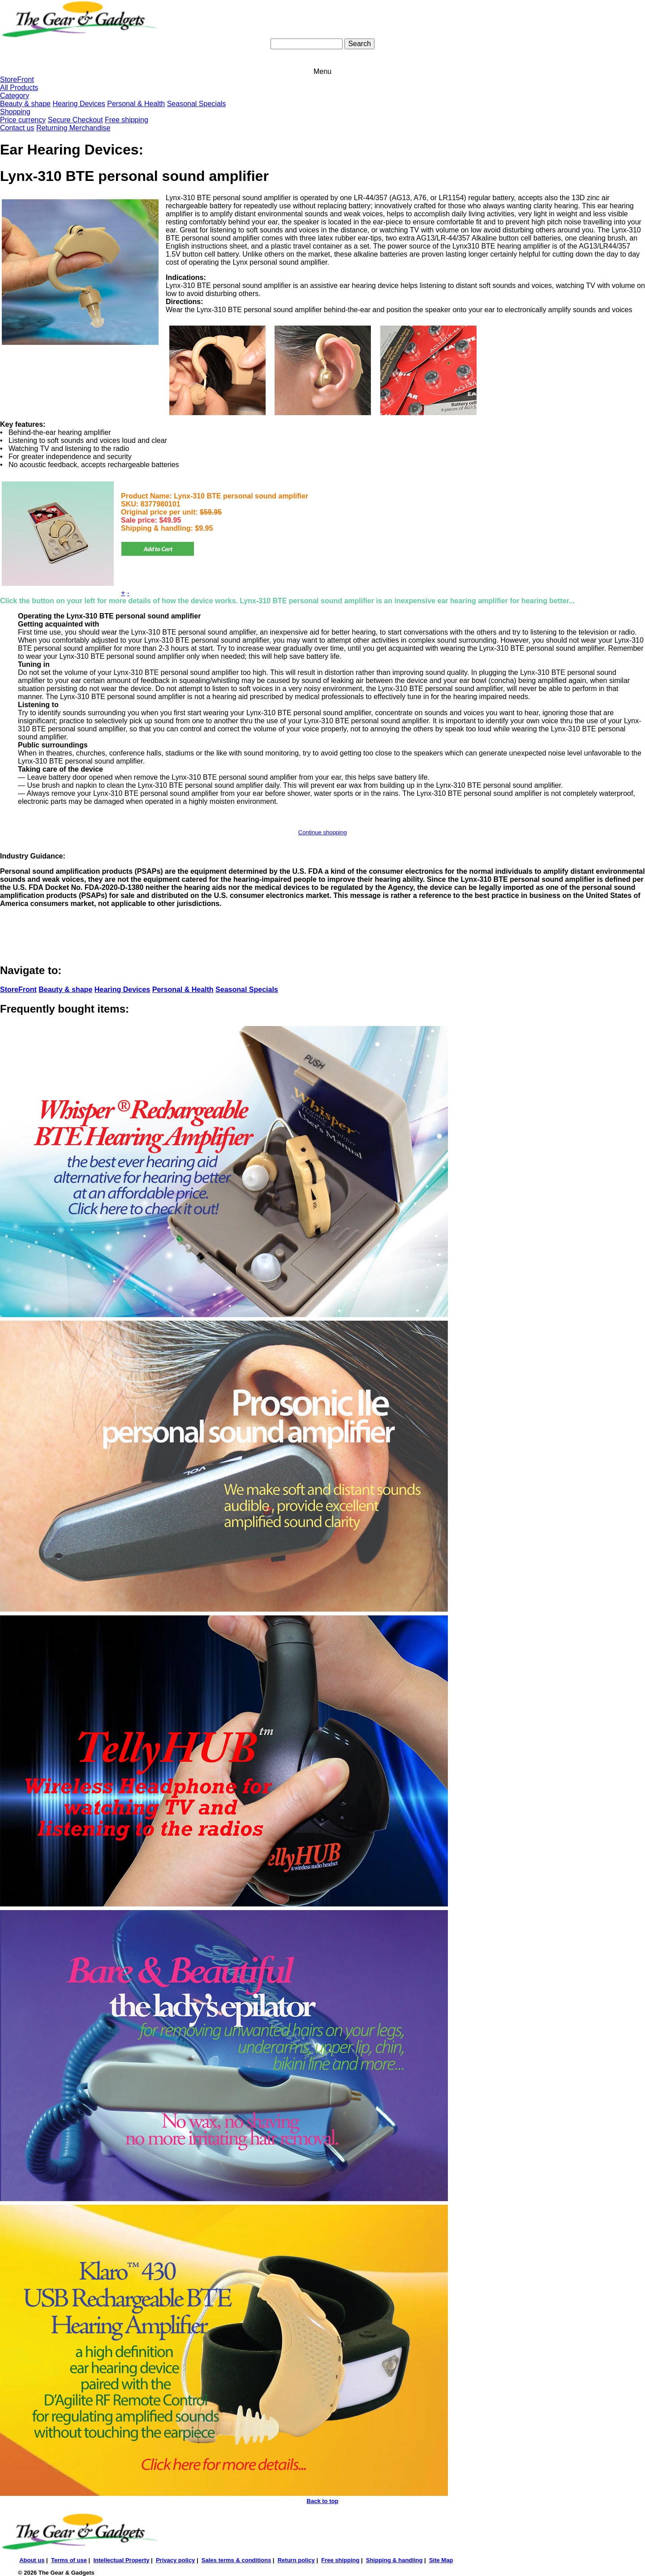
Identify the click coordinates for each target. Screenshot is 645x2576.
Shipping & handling (394, 2560)
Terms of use (69, 2560)
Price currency (23, 120)
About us (31, 2560)
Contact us (17, 128)
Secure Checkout (75, 120)
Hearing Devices (78, 103)
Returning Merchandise (73, 128)
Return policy (296, 2560)
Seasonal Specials (196, 103)
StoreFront (17, 79)
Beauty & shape (25, 103)
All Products (19, 87)
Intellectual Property (121, 2560)
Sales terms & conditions (236, 2560)
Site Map (441, 2560)
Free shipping (126, 120)
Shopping (15, 112)
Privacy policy (175, 2560)
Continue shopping (322, 832)
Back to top (323, 2501)
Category (14, 95)
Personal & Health (136, 103)
